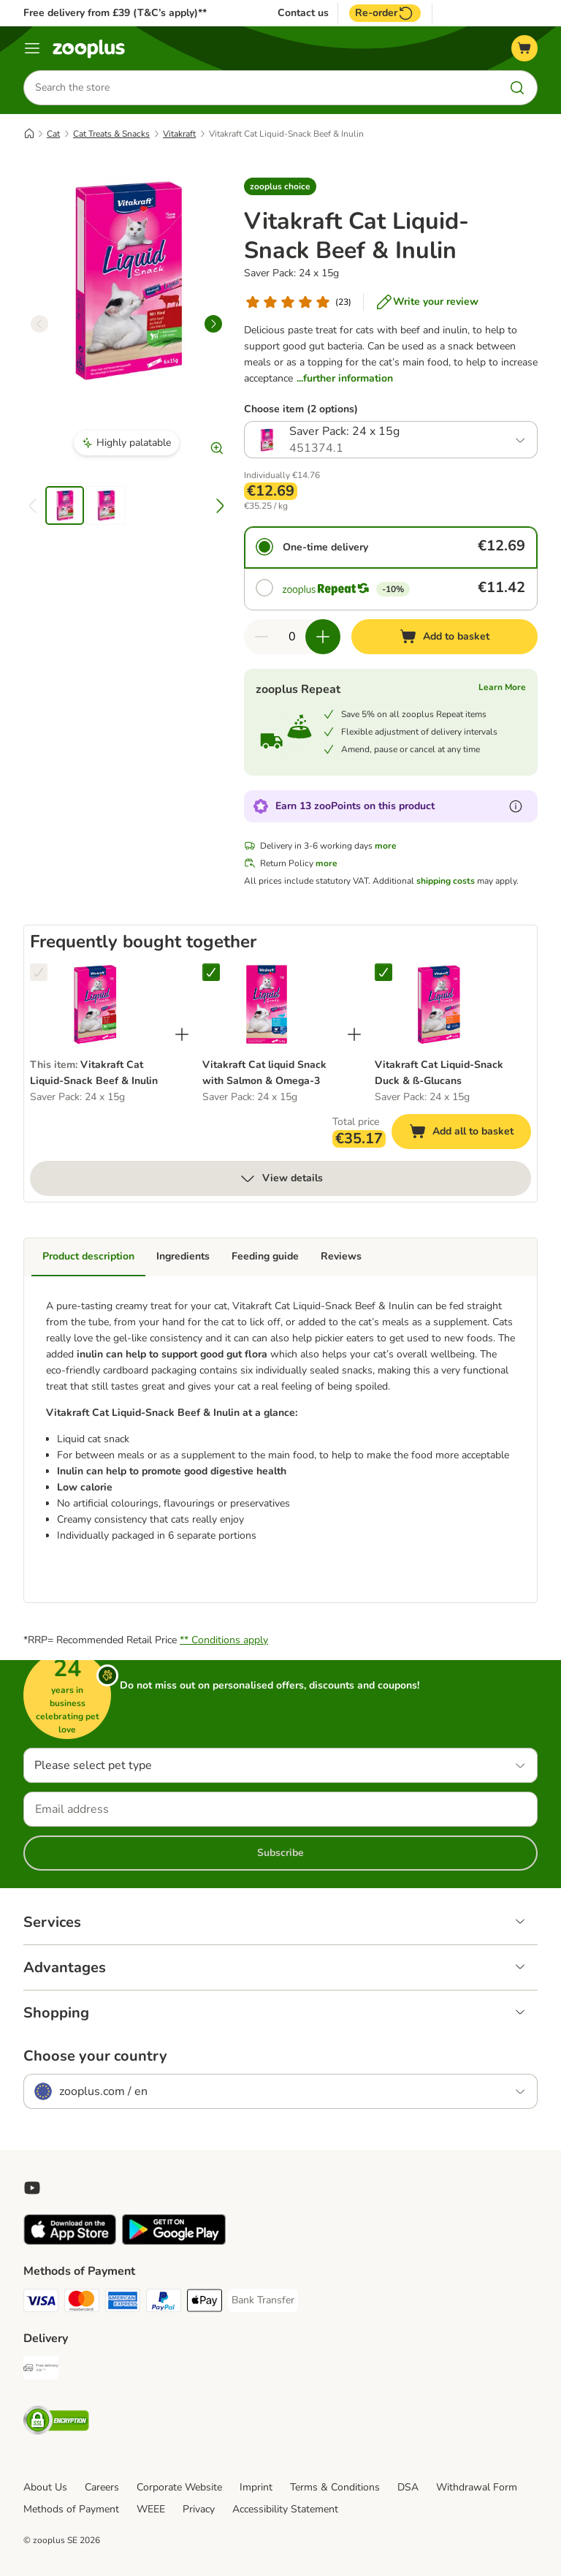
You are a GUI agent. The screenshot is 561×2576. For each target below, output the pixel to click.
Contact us (303, 13)
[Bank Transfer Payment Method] (263, 2300)
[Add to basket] (444, 637)
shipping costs (445, 881)
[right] (213, 324)
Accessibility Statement (285, 2509)
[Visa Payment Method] (40, 2303)
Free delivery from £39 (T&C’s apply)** (115, 13)
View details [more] (281, 1179)
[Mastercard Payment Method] (81, 2303)
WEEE (151, 2509)
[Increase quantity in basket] (322, 637)
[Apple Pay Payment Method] (204, 2303)
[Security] (56, 2423)
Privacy (199, 2509)
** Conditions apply (224, 1640)
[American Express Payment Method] (122, 2303)
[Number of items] (292, 637)
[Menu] (32, 48)
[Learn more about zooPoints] (516, 807)
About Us (45, 2487)
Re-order (385, 13)
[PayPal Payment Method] (163, 2303)
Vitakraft (179, 134)
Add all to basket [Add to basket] (470, 1134)
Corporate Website (179, 2487)
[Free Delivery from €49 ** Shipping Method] (40, 2370)
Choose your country (95, 2056)
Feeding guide (265, 1257)
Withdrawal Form (476, 2487)
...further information (345, 378)
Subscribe (280, 1853)
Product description (88, 1257)
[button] (280, 186)
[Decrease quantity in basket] (261, 637)
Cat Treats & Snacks (111, 134)
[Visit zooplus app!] (69, 2242)
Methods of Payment (71, 2509)
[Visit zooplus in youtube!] (32, 2188)
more (386, 846)
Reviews (341, 1257)
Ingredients (183, 1257)
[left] (39, 324)
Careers (102, 2487)
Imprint (256, 2487)
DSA (408, 2487)
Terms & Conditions (335, 2487)
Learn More (502, 688)
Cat (53, 134)
